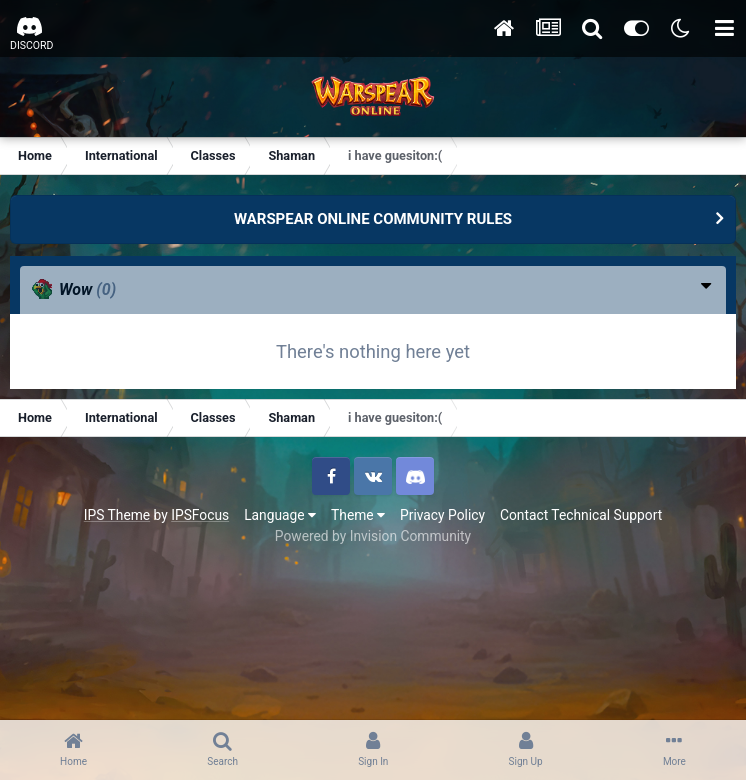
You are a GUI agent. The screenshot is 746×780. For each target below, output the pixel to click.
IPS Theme (117, 515)
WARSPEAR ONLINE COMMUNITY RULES (373, 219)
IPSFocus (200, 515)
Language (280, 515)
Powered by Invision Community (373, 536)
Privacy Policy (442, 515)
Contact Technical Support (581, 515)
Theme (358, 515)
